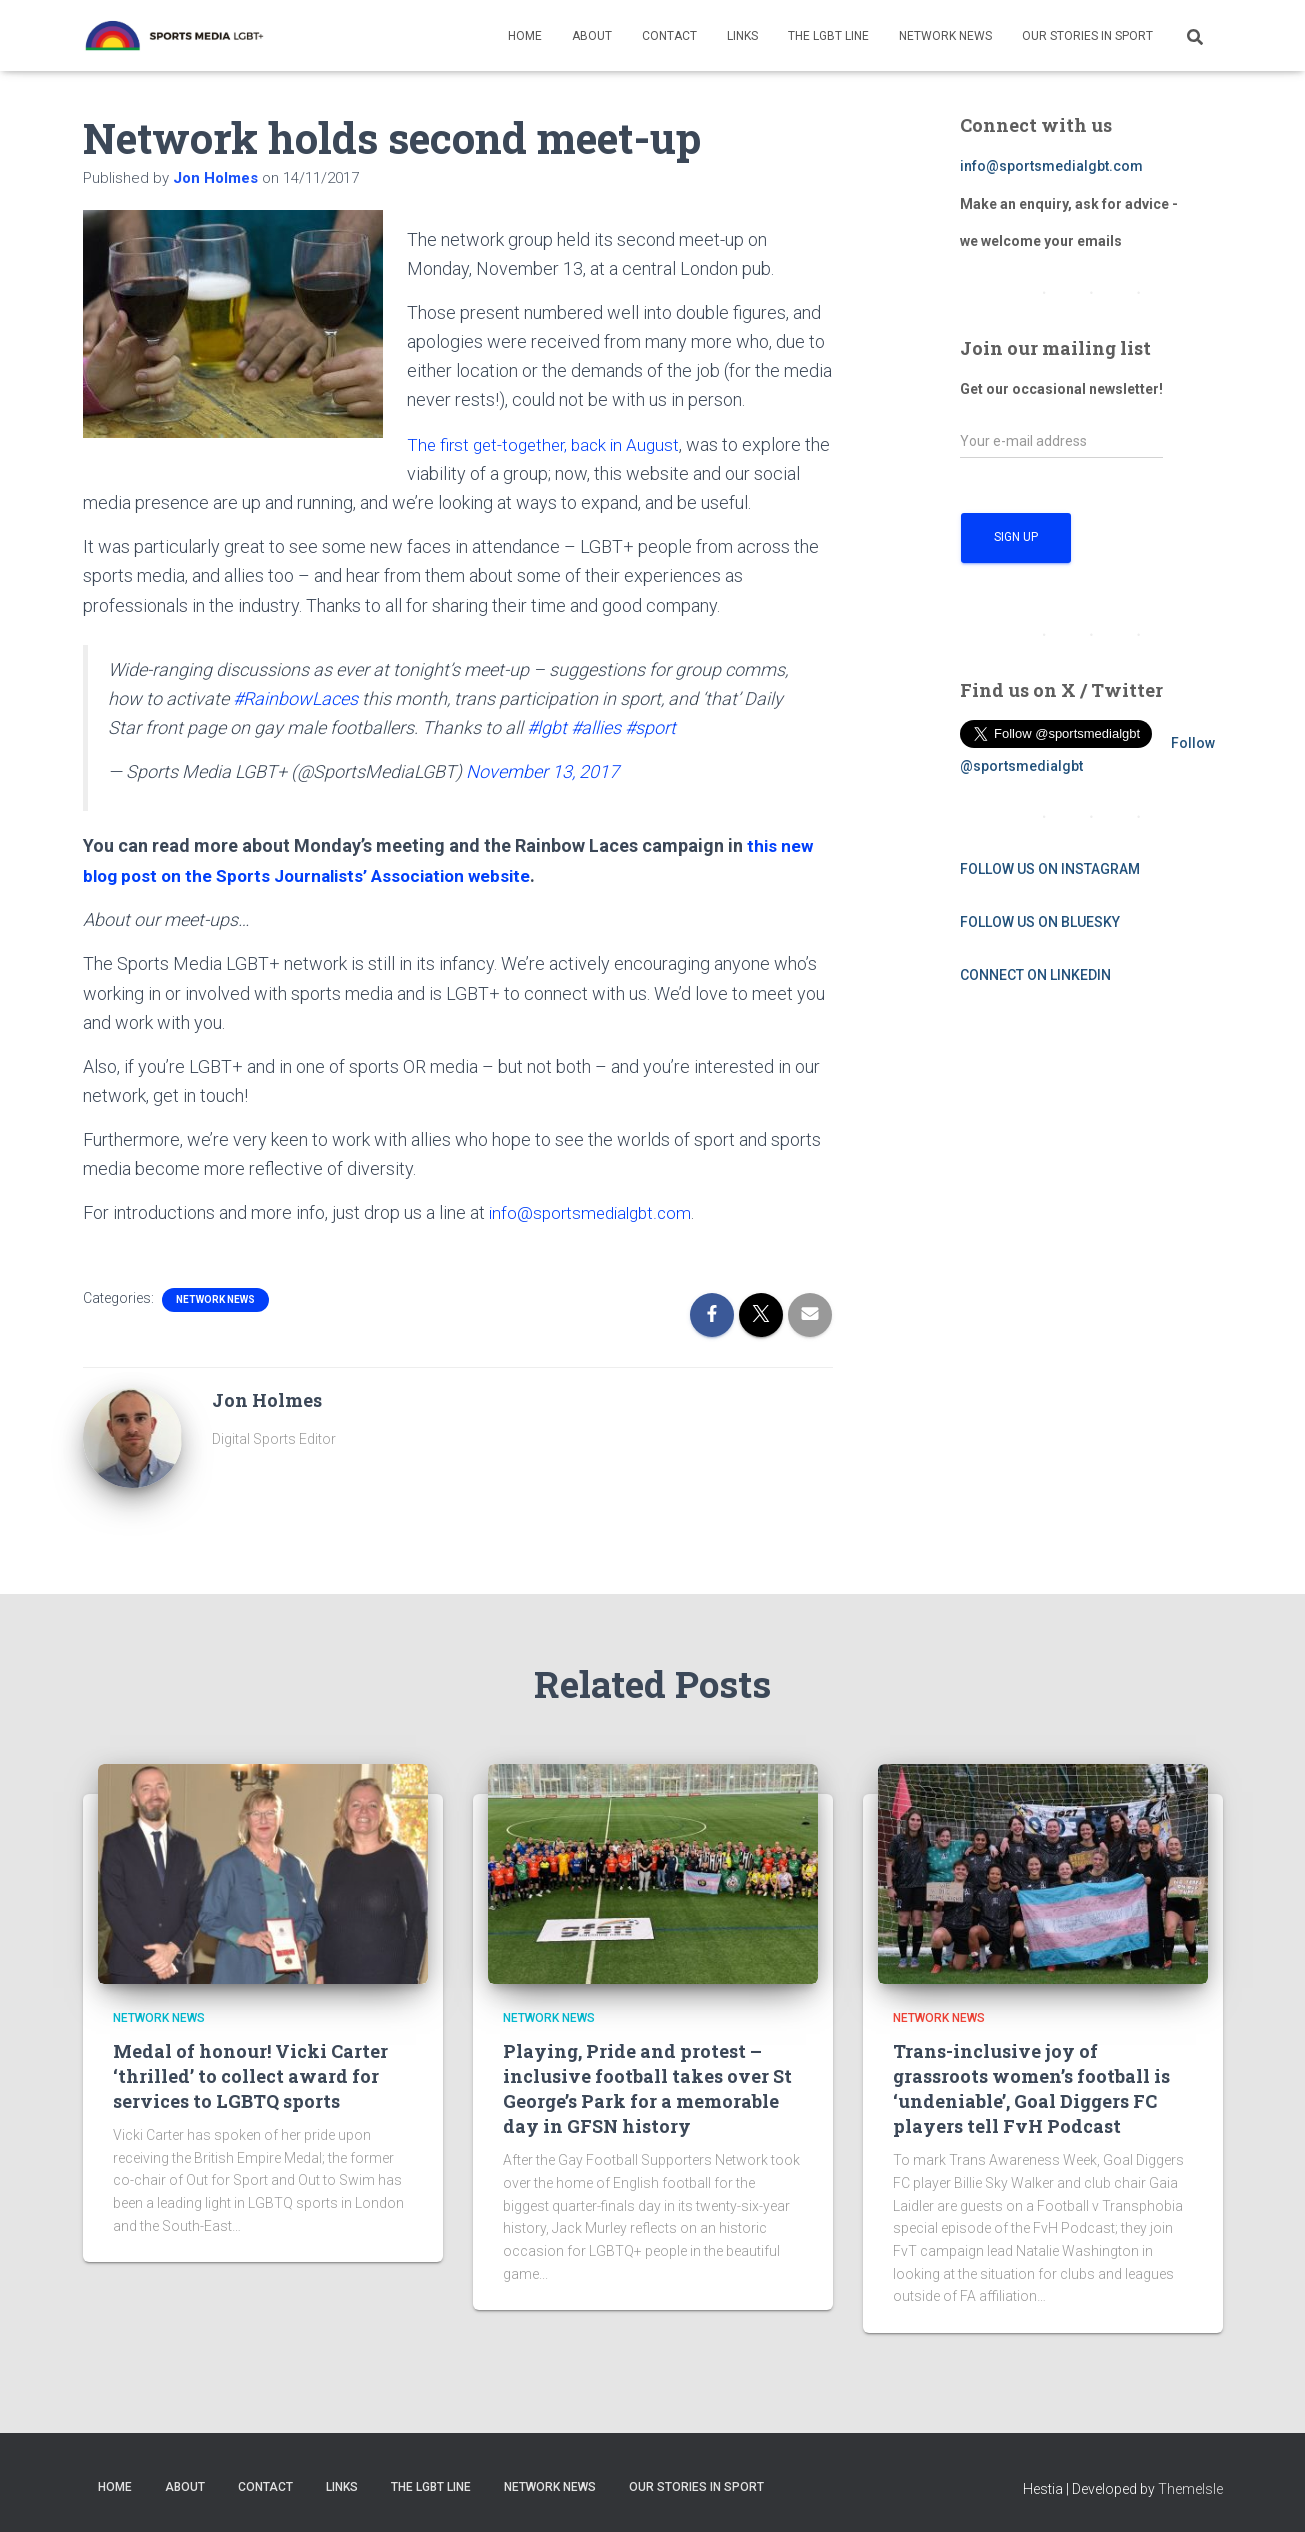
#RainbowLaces (295, 697)
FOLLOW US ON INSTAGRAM (1050, 869)
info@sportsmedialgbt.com (594, 1211)
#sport (650, 726)
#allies (596, 726)
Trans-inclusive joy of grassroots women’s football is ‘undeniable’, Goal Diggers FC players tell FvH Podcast (1031, 2087)
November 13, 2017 (542, 771)
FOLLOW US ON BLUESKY (1040, 922)
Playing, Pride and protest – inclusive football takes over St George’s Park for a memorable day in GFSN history (647, 2087)
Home (525, 36)
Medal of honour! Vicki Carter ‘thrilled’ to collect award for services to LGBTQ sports (250, 2074)
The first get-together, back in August (549, 444)
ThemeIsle (1190, 2487)
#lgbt (547, 726)
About (592, 36)
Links (742, 36)
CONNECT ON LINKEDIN (1035, 975)
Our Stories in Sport (1087, 36)
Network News (945, 36)
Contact (669, 36)
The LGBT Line (828, 36)
